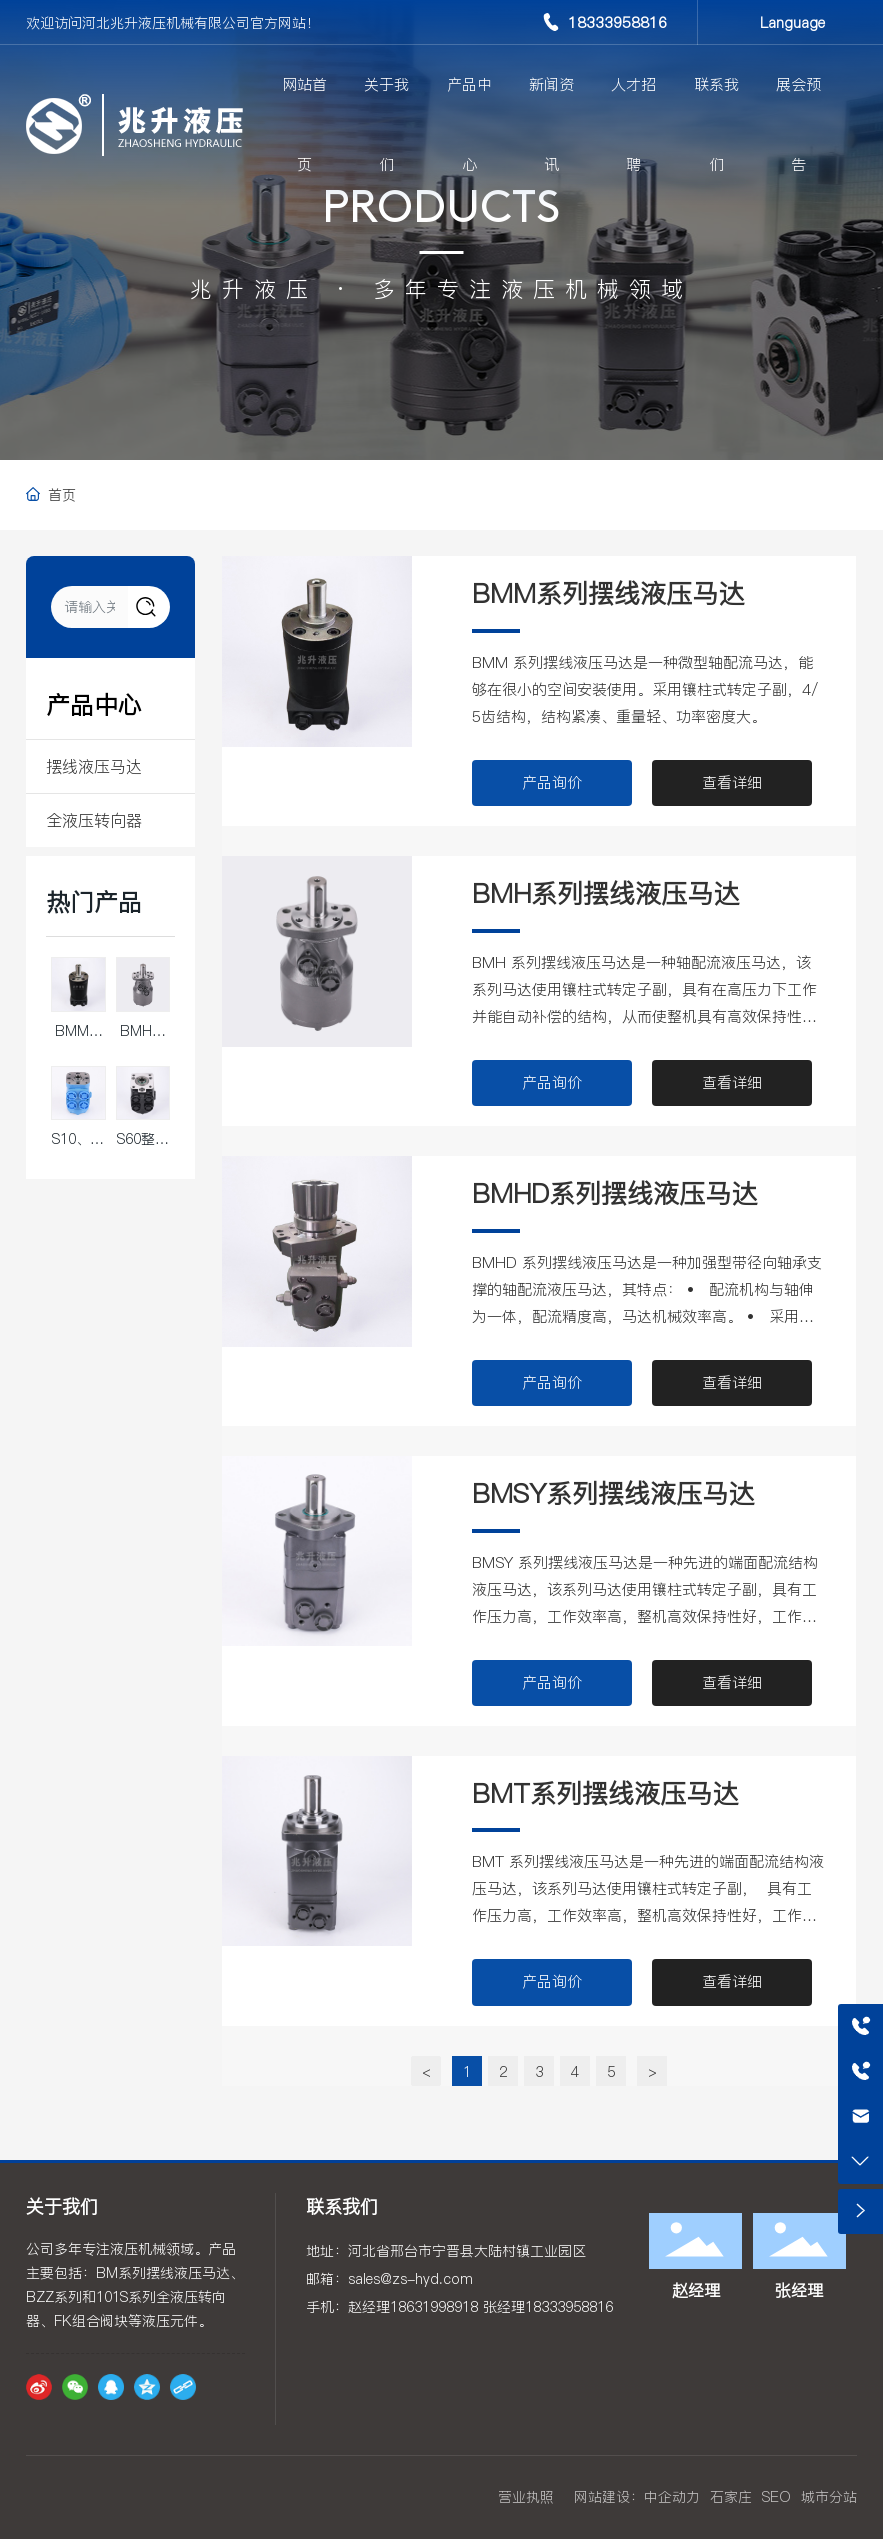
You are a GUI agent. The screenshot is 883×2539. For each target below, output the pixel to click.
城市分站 (829, 2497)
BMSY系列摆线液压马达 (613, 1493)
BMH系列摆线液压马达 (605, 893)
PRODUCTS (441, 210)
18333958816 (617, 22)
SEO (776, 2497)
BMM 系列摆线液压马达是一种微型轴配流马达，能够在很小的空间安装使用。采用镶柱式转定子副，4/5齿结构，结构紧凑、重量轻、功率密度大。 (645, 689)
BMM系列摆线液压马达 (608, 593)
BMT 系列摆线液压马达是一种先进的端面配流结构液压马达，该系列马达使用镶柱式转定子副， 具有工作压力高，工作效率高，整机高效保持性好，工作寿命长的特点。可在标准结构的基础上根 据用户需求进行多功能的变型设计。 (648, 1915)
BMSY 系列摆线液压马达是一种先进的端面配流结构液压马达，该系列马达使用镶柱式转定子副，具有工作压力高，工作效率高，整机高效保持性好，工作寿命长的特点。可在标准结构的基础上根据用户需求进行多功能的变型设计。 (645, 1616)
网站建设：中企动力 (637, 2497)
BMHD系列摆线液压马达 (614, 1193)
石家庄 (731, 2497)
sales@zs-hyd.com (410, 2279)
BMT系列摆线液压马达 (605, 1793)
